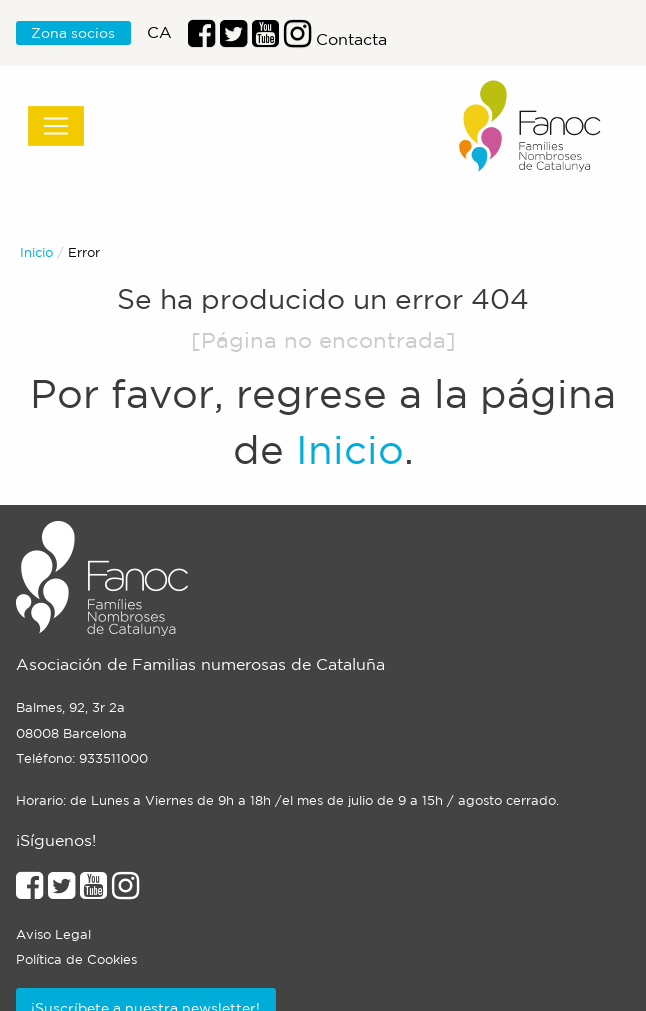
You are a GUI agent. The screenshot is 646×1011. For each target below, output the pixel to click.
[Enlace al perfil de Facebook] (201, 39)
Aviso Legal (53, 934)
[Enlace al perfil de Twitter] (233, 39)
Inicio (36, 252)
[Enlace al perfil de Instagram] (125, 891)
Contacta (351, 39)
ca (159, 32)
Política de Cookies (76, 959)
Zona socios (73, 33)
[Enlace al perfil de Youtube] (265, 39)
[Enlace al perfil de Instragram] (297, 39)
